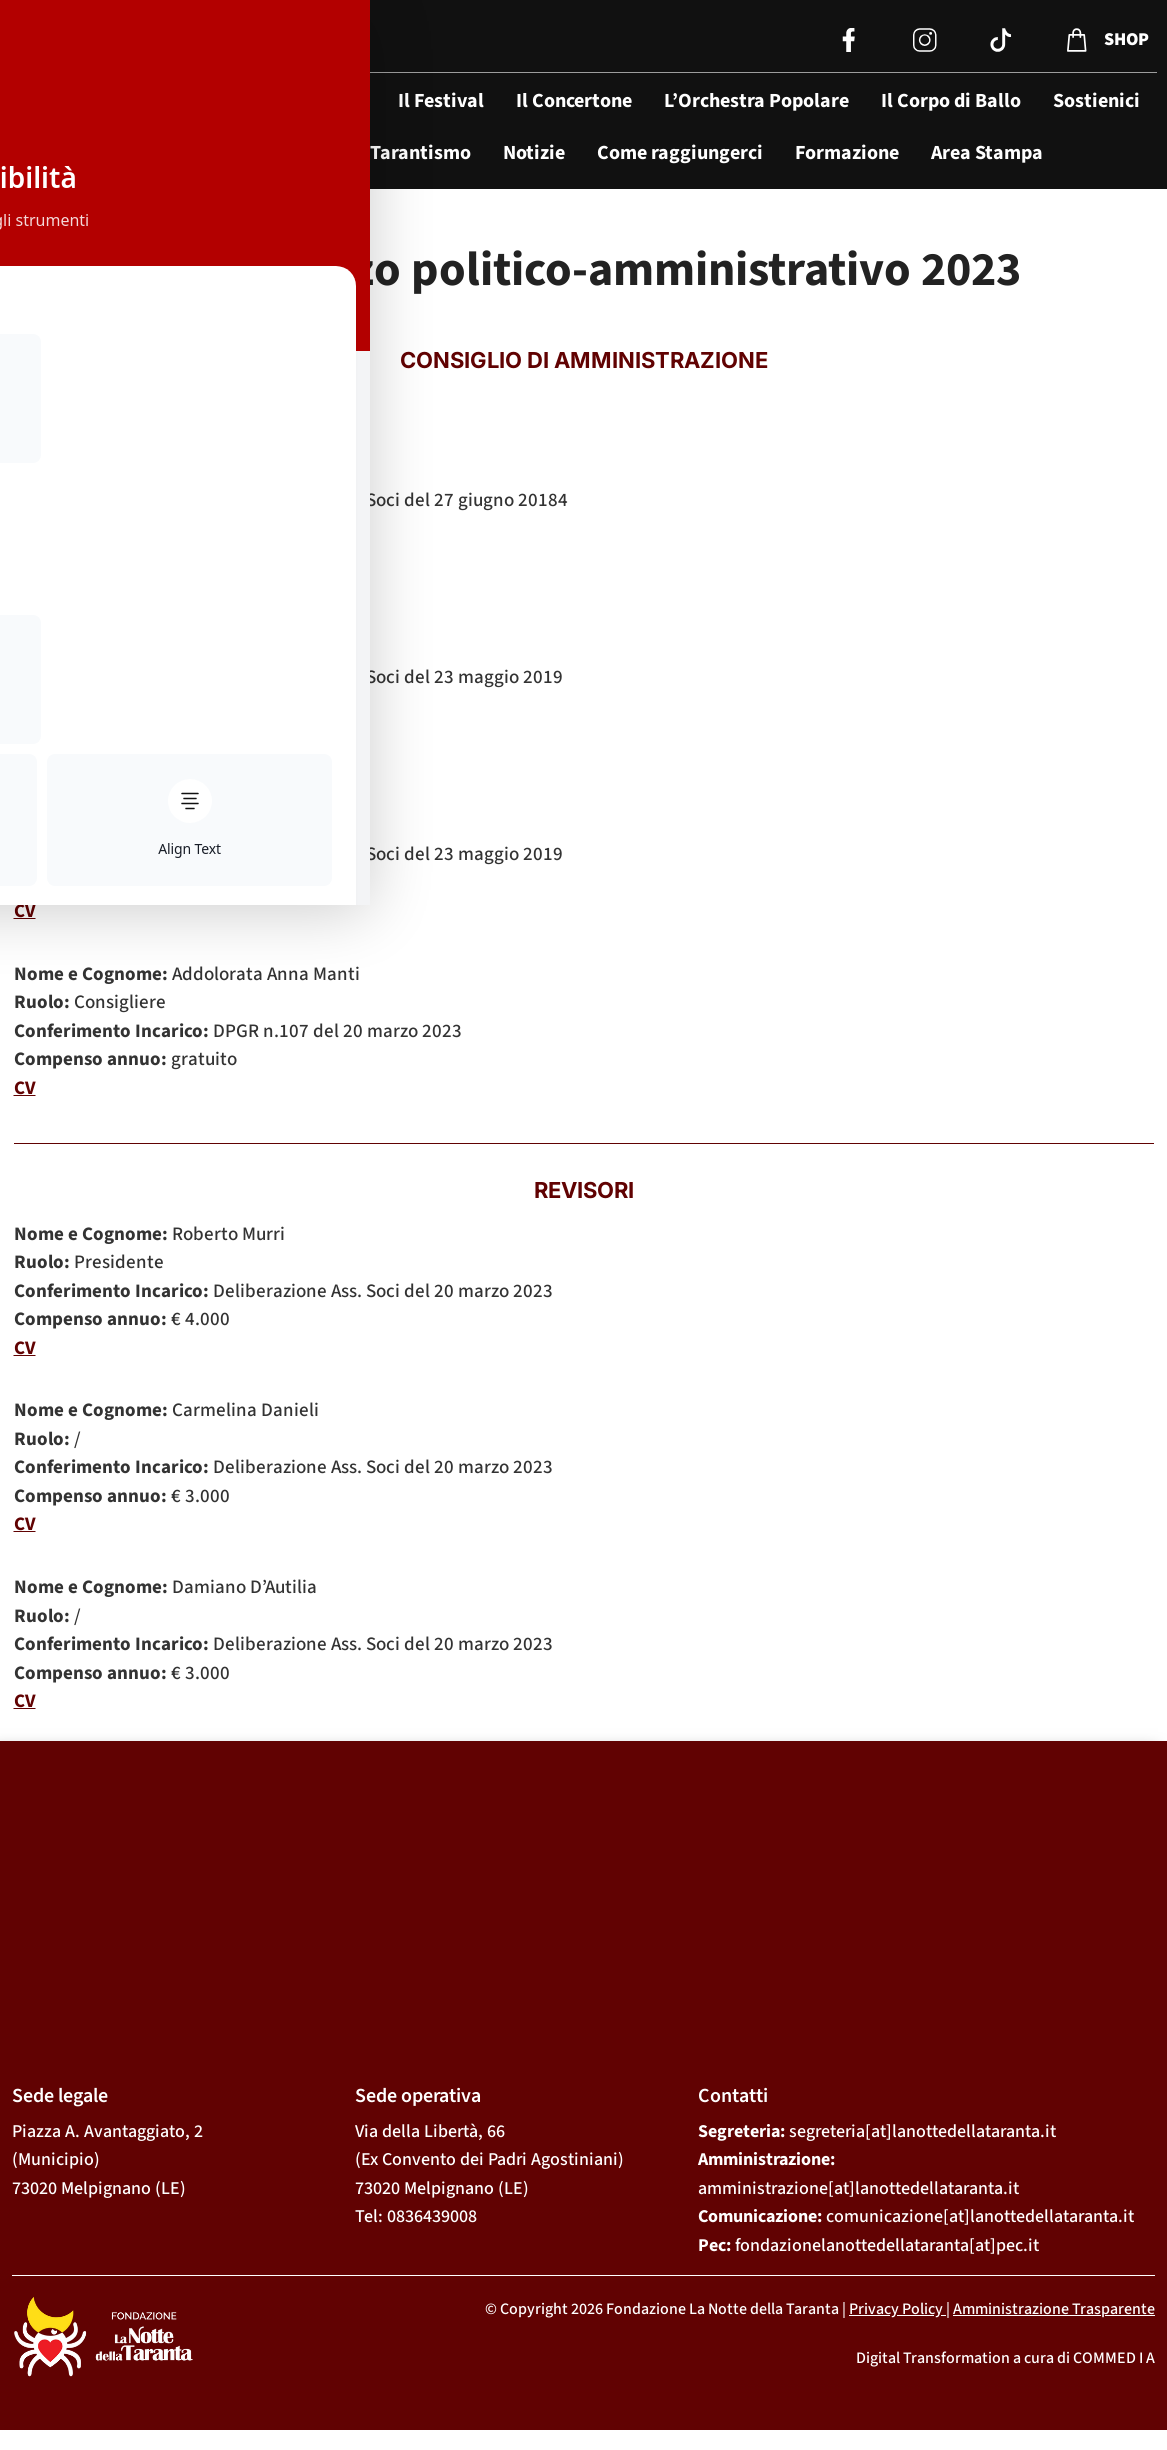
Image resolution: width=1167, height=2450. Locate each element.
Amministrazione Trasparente (1054, 2309)
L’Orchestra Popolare (756, 101)
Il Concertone (574, 101)
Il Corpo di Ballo (951, 101)
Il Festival (441, 101)
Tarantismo (420, 153)
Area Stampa (987, 153)
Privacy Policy (896, 2309)
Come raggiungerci (680, 153)
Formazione (847, 153)
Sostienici (1096, 101)
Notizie (534, 153)
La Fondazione (303, 101)
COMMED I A (1114, 2358)
